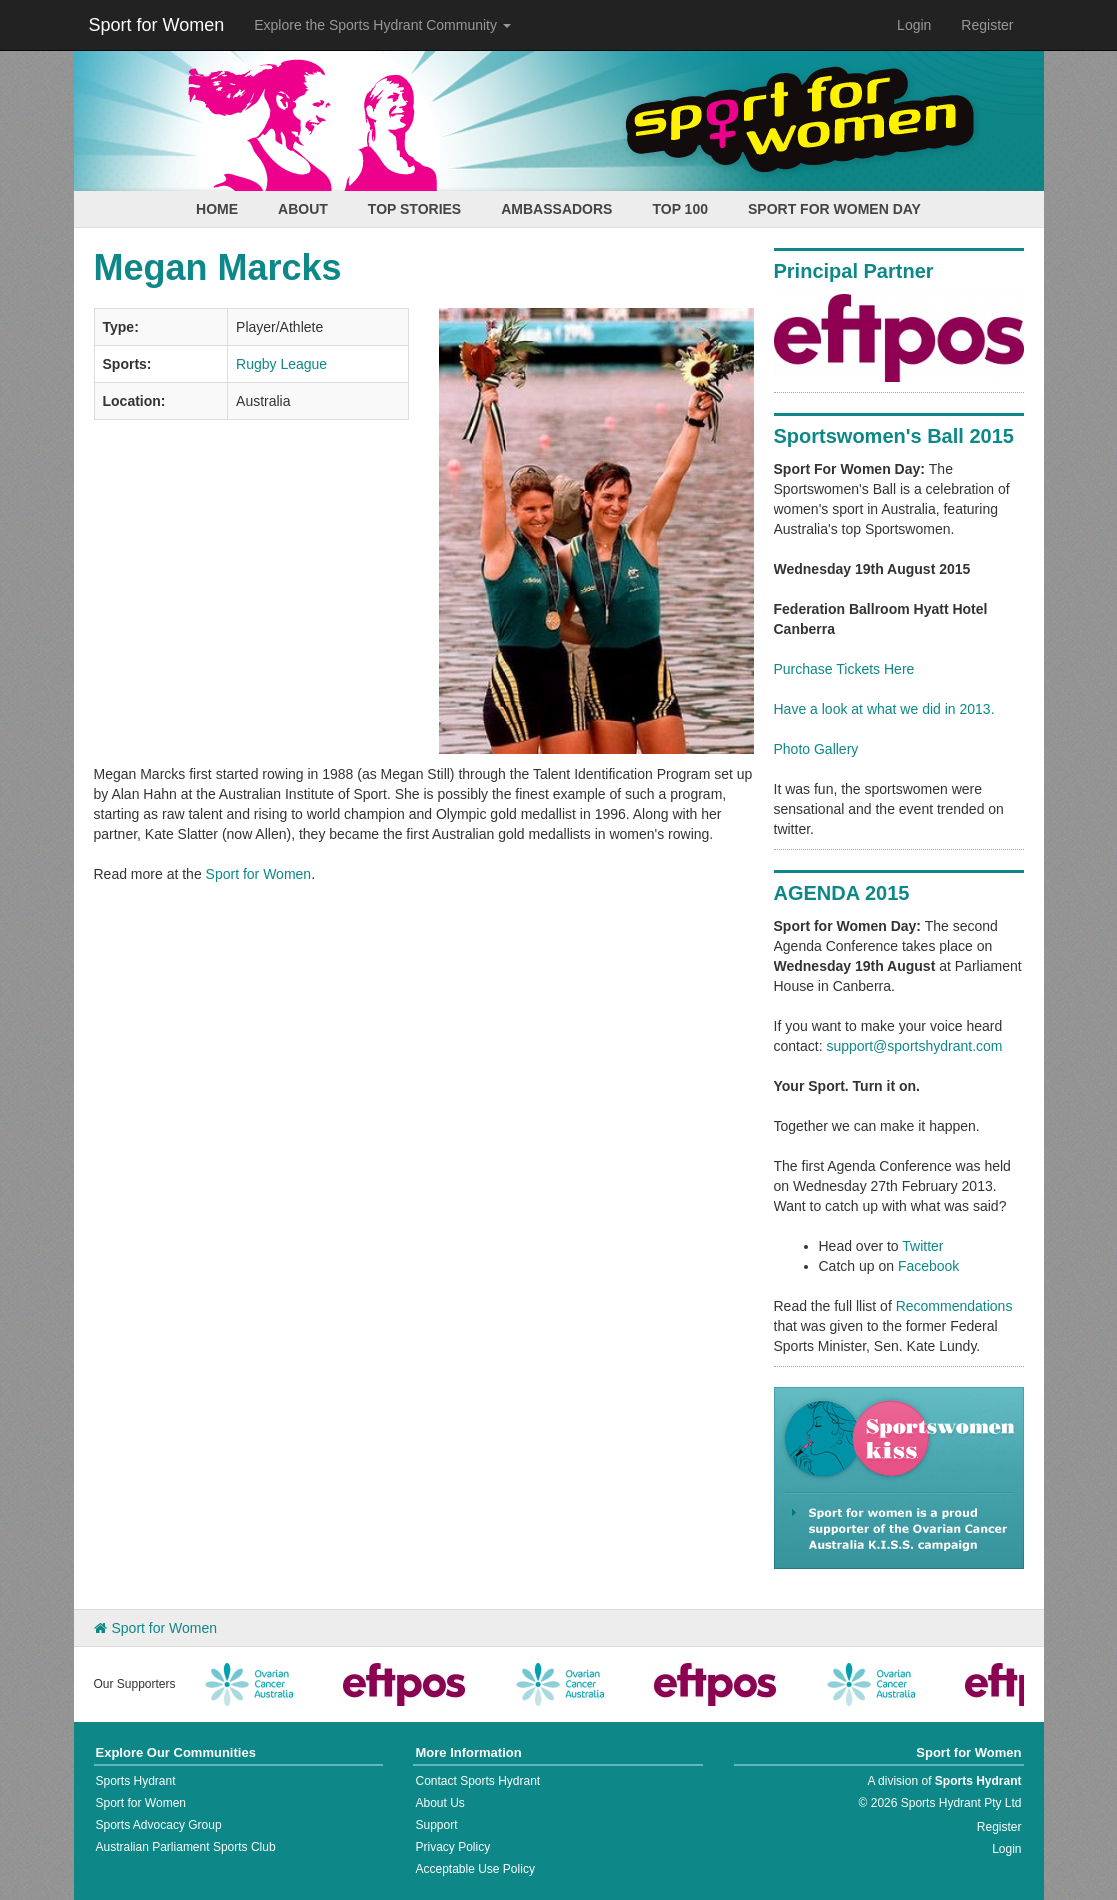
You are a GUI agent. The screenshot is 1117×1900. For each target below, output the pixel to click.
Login (914, 25)
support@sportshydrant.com (914, 1046)
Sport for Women (157, 25)
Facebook (928, 1266)
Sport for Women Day (834, 209)
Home (217, 209)
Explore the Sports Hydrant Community (382, 25)
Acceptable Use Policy (474, 1869)
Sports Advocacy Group (159, 1825)
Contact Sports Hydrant (477, 1781)
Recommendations (954, 1306)
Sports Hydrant (136, 1781)
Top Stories (414, 209)
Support (436, 1825)
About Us (439, 1803)
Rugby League (281, 364)
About (303, 209)
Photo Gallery (816, 749)
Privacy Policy (452, 1847)
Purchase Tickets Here (844, 669)
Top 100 (680, 209)
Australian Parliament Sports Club (186, 1847)
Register (987, 25)
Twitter (922, 1246)
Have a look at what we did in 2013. (884, 709)
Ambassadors (556, 209)
